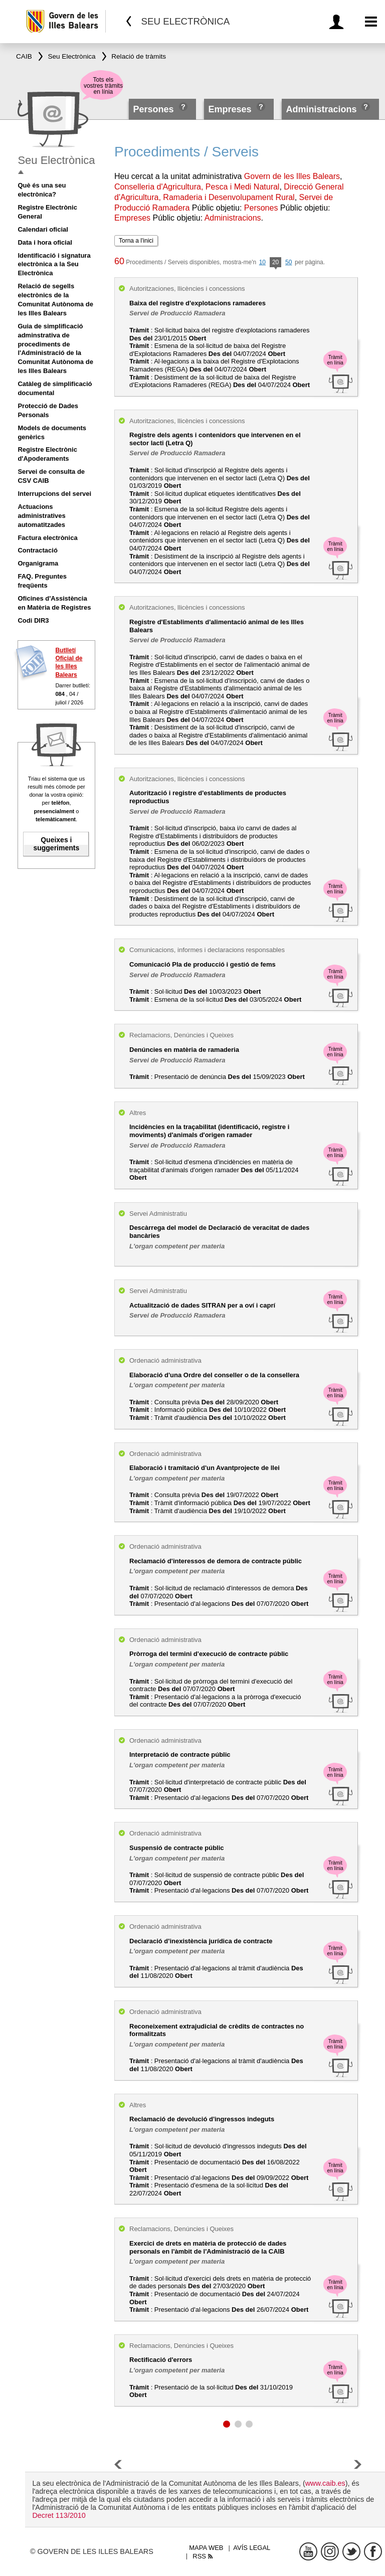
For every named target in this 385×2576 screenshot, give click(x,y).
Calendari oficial (43, 229)
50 (288, 262)
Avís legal (251, 2547)
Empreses (229, 109)
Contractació (37, 550)
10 (262, 262)
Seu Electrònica (56, 160)
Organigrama (38, 563)
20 (275, 263)
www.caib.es (325, 2483)
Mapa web (206, 2547)
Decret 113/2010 (58, 2515)
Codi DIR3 (33, 620)
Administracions (321, 109)
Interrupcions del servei (54, 493)
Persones (154, 109)
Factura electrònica (47, 537)
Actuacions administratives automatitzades (41, 515)
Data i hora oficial (45, 242)
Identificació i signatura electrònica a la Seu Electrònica (54, 264)
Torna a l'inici (136, 240)
